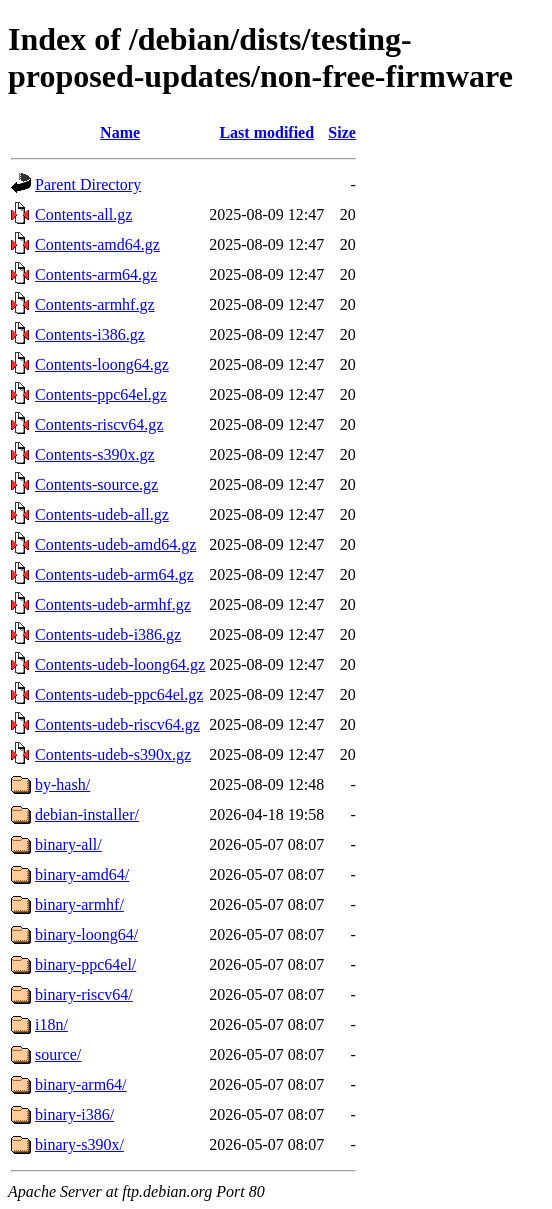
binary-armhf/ (79, 904)
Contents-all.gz (83, 214)
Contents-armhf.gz (95, 304)
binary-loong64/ (86, 934)
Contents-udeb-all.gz (102, 514)
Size (342, 132)
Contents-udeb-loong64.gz (120, 664)
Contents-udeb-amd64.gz (115, 544)
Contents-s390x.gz (95, 454)
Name (120, 132)
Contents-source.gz (96, 484)
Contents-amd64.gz (97, 244)
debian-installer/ (87, 814)
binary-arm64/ (81, 1084)
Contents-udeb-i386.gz (108, 634)
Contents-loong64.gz (102, 364)
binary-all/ (68, 844)
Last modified (266, 132)
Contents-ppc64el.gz (101, 394)
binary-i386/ (74, 1114)
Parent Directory (88, 184)
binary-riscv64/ (84, 994)
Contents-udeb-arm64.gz (114, 574)
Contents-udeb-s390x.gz (113, 754)
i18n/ (51, 1024)
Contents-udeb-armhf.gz (113, 604)
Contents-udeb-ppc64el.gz (119, 694)
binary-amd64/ (82, 874)
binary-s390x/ (79, 1144)
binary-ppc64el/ (85, 964)
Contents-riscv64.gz (99, 424)
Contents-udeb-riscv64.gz (117, 724)
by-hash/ (62, 784)
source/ (58, 1054)
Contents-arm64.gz (96, 274)
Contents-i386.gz (90, 334)
